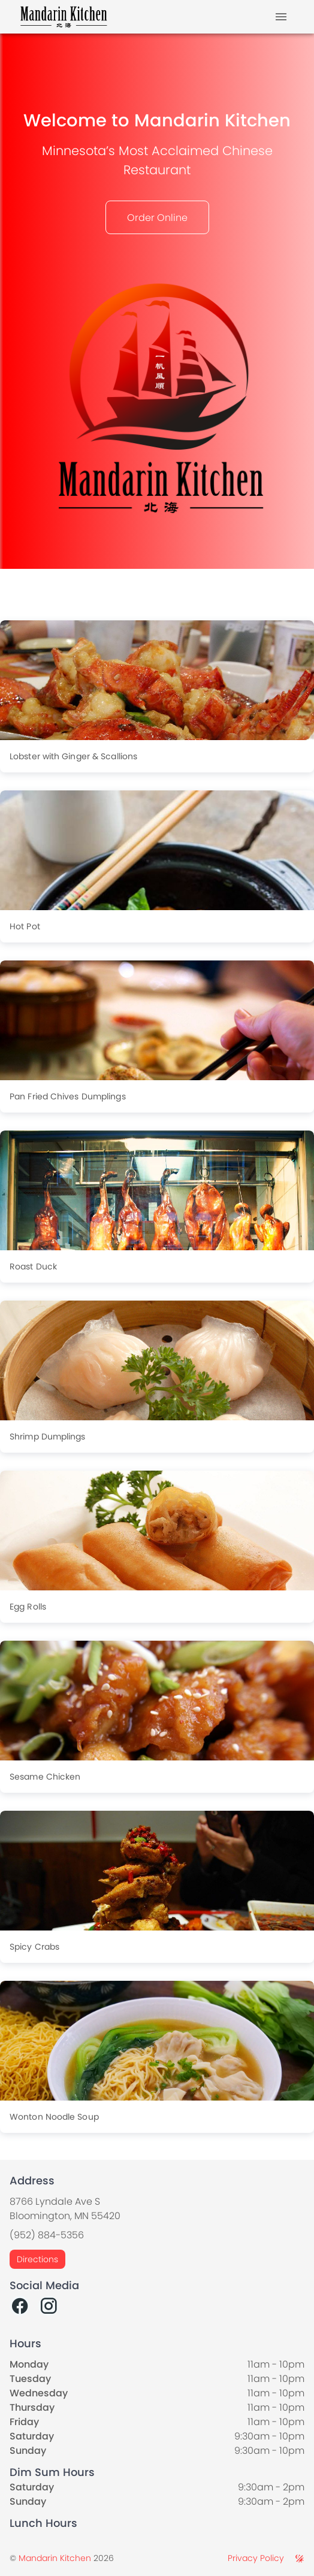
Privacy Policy (256, 2558)
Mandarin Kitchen (55, 2558)
